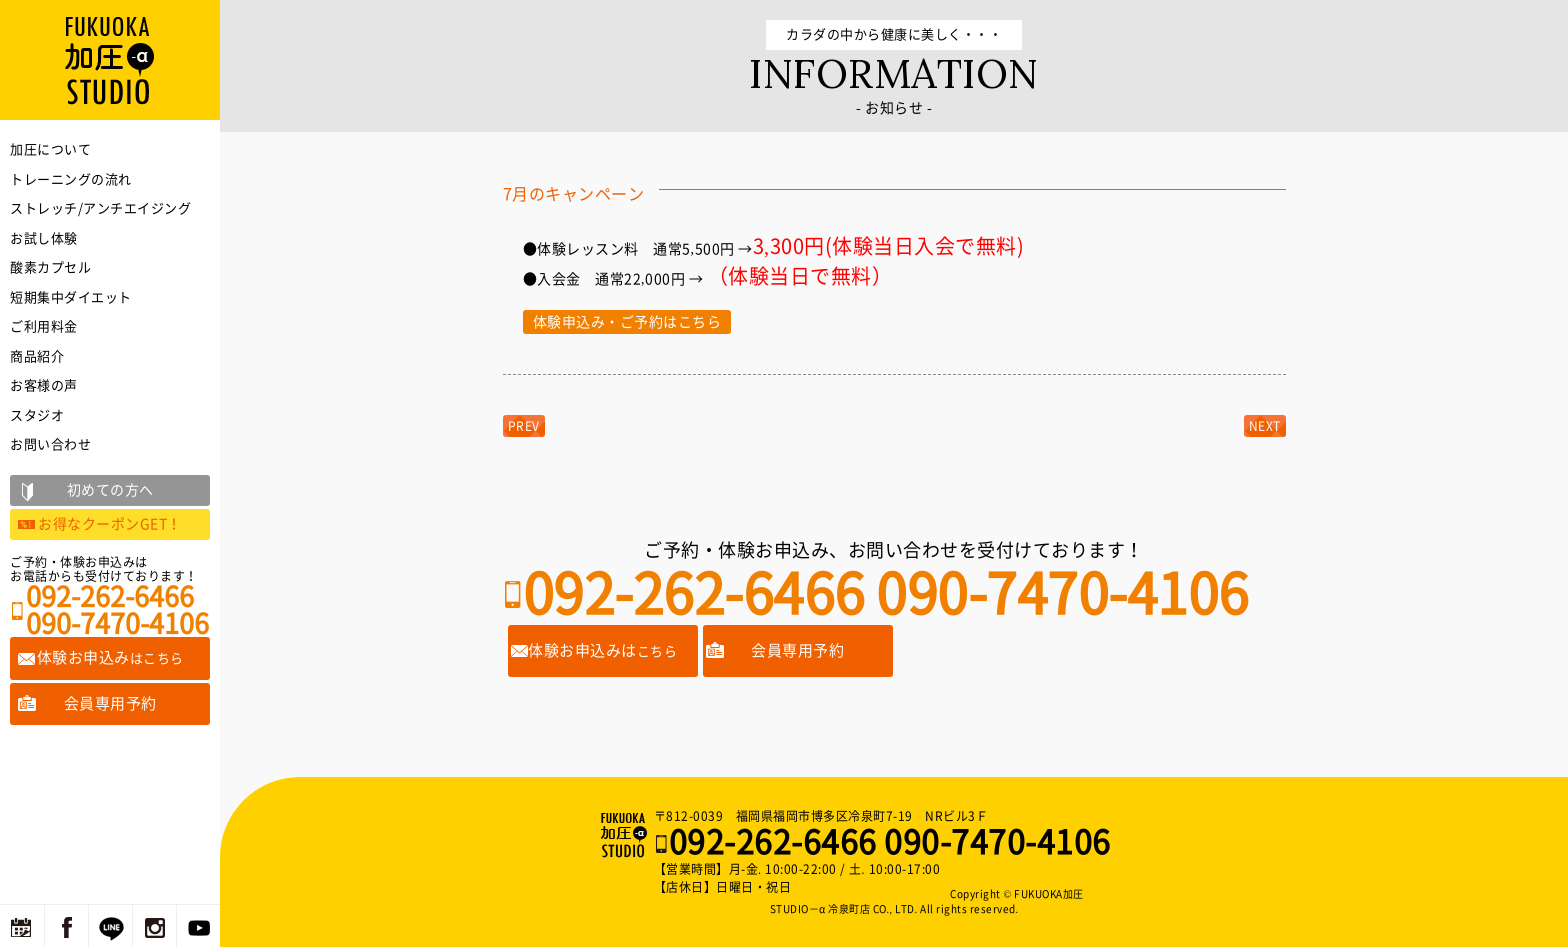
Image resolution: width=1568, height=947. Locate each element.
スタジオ (37, 415)
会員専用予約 (797, 650)
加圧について (50, 149)
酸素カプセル (50, 267)
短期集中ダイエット (71, 297)
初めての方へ (110, 490)
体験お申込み (110, 657)
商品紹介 (37, 356)
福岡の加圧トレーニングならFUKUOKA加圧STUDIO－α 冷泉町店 (626, 835)
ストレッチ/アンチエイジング (100, 208)
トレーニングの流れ (71, 179)
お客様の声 (44, 385)
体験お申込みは (602, 650)
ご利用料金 (44, 326)
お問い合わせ (50, 444)
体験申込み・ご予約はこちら (627, 322)
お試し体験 (44, 238)
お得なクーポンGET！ (110, 524)
